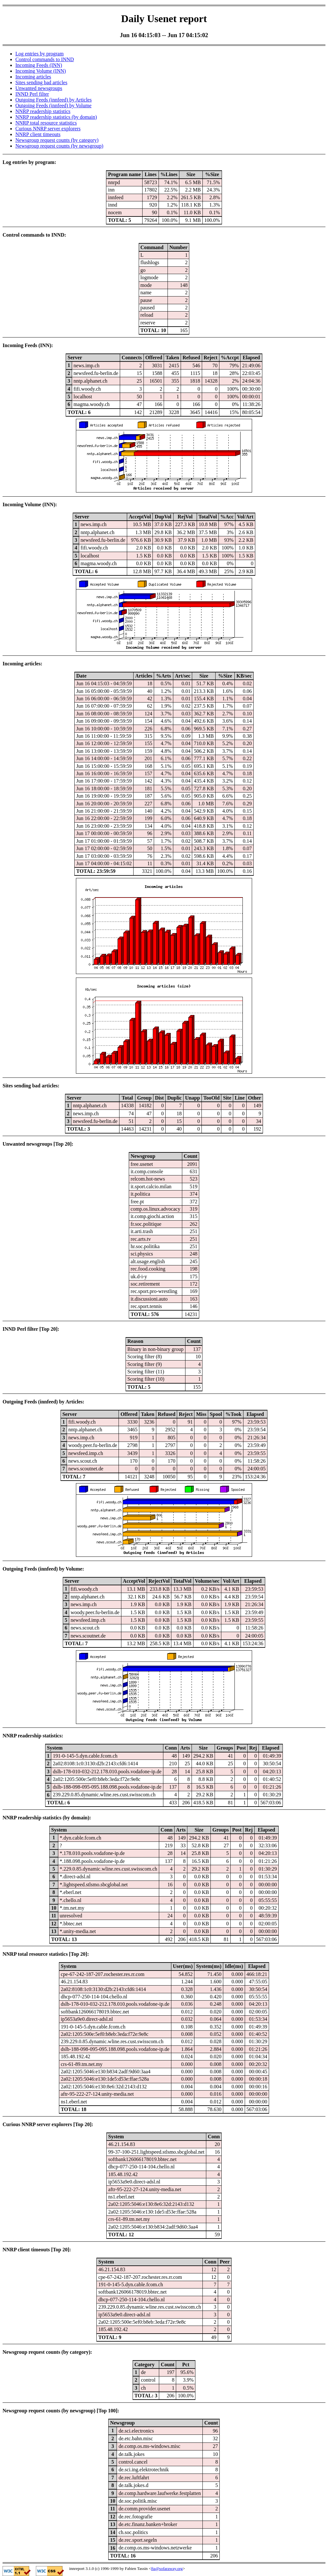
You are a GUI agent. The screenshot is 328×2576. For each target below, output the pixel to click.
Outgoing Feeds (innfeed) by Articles (53, 99)
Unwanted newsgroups (38, 88)
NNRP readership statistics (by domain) (56, 117)
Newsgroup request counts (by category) (56, 140)
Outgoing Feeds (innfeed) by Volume (53, 105)
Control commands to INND (44, 59)
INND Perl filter (32, 94)
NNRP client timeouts (38, 134)
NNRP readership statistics (42, 111)
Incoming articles (33, 76)
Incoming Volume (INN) (40, 71)
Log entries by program (39, 53)
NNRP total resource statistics (46, 123)
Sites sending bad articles (41, 82)
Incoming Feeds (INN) (38, 65)
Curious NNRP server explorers (47, 128)
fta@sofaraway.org (167, 2568)
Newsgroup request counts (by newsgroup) (59, 146)
